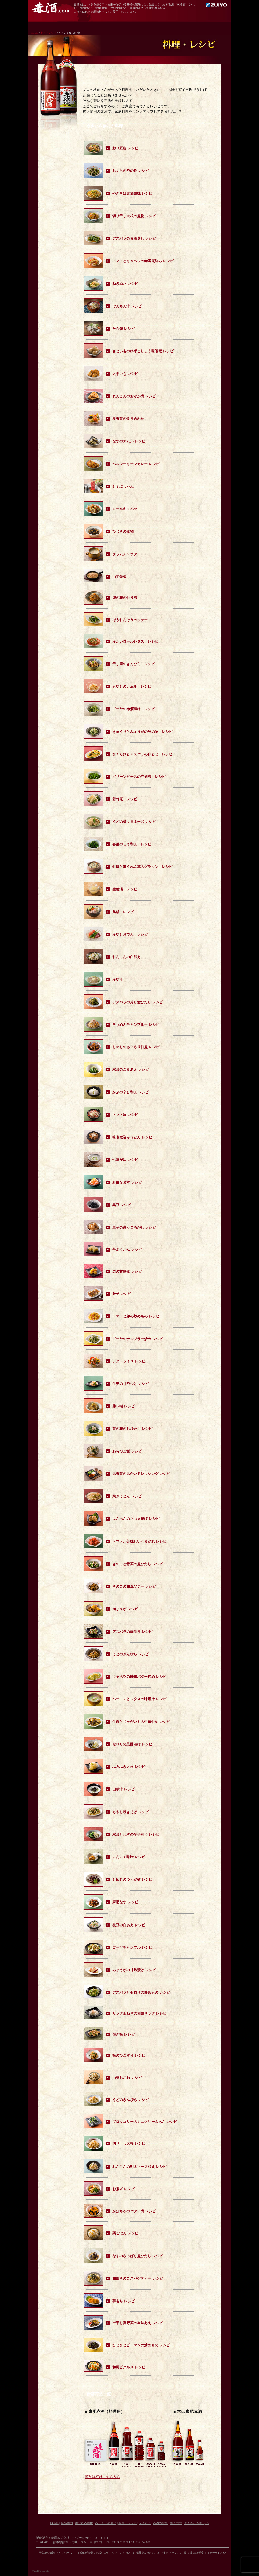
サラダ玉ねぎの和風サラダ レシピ (139, 2013)
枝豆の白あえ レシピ (128, 1925)
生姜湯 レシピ (124, 889)
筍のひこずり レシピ (128, 2055)
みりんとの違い (84, 25)
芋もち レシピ (123, 2301)
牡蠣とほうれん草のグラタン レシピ (142, 867)
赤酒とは (145, 2523)
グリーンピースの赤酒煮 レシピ (138, 777)
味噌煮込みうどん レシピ (132, 1137)
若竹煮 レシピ (124, 799)
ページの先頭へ (220, 2562)
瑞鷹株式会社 (216, 5)
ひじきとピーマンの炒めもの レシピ (141, 2345)
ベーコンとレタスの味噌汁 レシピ (139, 1699)
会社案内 (166, 2572)
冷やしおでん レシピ (130, 934)
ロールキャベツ (124, 509)
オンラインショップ (198, 14)
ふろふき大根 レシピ (128, 1767)
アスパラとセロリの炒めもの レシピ (141, 1992)
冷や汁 (117, 979)
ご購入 (197, 25)
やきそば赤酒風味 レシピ (132, 193)
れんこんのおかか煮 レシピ (134, 396)
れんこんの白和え (126, 957)
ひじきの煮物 (123, 531)
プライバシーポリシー (185, 2572)
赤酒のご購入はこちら (110, 2495)
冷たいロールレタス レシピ (135, 641)
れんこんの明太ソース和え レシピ (139, 2167)
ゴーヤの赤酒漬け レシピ (133, 709)
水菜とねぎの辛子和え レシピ (135, 1834)
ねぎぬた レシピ (125, 284)
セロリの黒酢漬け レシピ (132, 1744)
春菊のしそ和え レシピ (131, 844)
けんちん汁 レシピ (127, 306)
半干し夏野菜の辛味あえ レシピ (137, 2323)
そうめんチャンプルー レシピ (135, 1025)
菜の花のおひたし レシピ (132, 1429)
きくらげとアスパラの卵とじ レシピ (142, 754)
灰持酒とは (129, 25)
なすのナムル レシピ (128, 441)
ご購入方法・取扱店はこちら (166, 2495)
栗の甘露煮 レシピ (127, 1271)
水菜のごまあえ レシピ (130, 1069)
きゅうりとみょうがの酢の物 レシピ (142, 732)
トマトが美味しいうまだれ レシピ (139, 1541)
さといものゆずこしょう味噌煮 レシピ (143, 351)
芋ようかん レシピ (127, 1250)
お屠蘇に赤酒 (174, 25)
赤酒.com (50, 7)
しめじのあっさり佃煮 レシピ (135, 1047)
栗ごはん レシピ (125, 2233)
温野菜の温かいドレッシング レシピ (141, 1474)
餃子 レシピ (121, 1294)
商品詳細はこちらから (102, 2477)
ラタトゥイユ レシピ (128, 1361)
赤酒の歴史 (152, 25)
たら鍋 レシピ (123, 329)
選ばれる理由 (62, 25)
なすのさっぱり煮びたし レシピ (137, 2256)
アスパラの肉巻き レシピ (132, 1632)
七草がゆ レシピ (125, 1160)
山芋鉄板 (119, 577)
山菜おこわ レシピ (127, 2078)
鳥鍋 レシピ (123, 912)
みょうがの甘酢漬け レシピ (134, 1970)
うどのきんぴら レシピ (130, 1654)
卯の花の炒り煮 (124, 598)
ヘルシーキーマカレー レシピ (135, 464)
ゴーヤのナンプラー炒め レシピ (137, 1339)
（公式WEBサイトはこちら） (90, 2537)
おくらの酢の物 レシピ (130, 171)
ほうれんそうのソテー (130, 620)
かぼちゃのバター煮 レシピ (134, 2211)
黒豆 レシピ (121, 1205)
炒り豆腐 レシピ (125, 148)
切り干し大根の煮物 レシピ (134, 216)
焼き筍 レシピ (123, 2034)
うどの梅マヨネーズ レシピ (134, 822)
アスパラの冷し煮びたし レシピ (137, 1002)
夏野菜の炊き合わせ (128, 419)
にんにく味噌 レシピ (128, 1857)
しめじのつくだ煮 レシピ (132, 1879)
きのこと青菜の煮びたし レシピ (137, 1564)
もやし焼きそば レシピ (130, 1812)
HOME (45, 19)
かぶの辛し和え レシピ (130, 1092)
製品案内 (39, 25)
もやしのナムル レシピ (131, 686)
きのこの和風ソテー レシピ (134, 1586)
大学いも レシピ (125, 374)
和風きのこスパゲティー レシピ (137, 2278)
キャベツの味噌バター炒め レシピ (139, 1677)
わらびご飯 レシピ (127, 1451)
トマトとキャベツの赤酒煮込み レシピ (143, 261)
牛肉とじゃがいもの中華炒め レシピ (141, 1722)
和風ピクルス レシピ (128, 2367)
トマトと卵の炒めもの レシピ (135, 1316)
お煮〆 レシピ (123, 2189)
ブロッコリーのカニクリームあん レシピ (144, 2122)
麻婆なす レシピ (125, 1902)
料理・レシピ (107, 25)
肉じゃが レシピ (125, 1609)
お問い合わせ (220, 2572)
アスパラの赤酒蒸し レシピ (134, 238)
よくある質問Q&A (219, 25)
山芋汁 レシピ (123, 1789)
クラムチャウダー (126, 554)
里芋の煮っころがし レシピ (134, 1227)
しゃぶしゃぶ (123, 486)
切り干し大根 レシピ (128, 2143)
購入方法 (176, 2523)
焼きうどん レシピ (127, 1496)
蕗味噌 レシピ (123, 1406)
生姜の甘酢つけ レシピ (130, 1384)
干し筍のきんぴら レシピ (133, 664)
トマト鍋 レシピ (125, 1115)
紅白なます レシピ (127, 1182)
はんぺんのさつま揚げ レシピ (135, 1519)
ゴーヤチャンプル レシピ (132, 1947)
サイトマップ (205, 2572)
